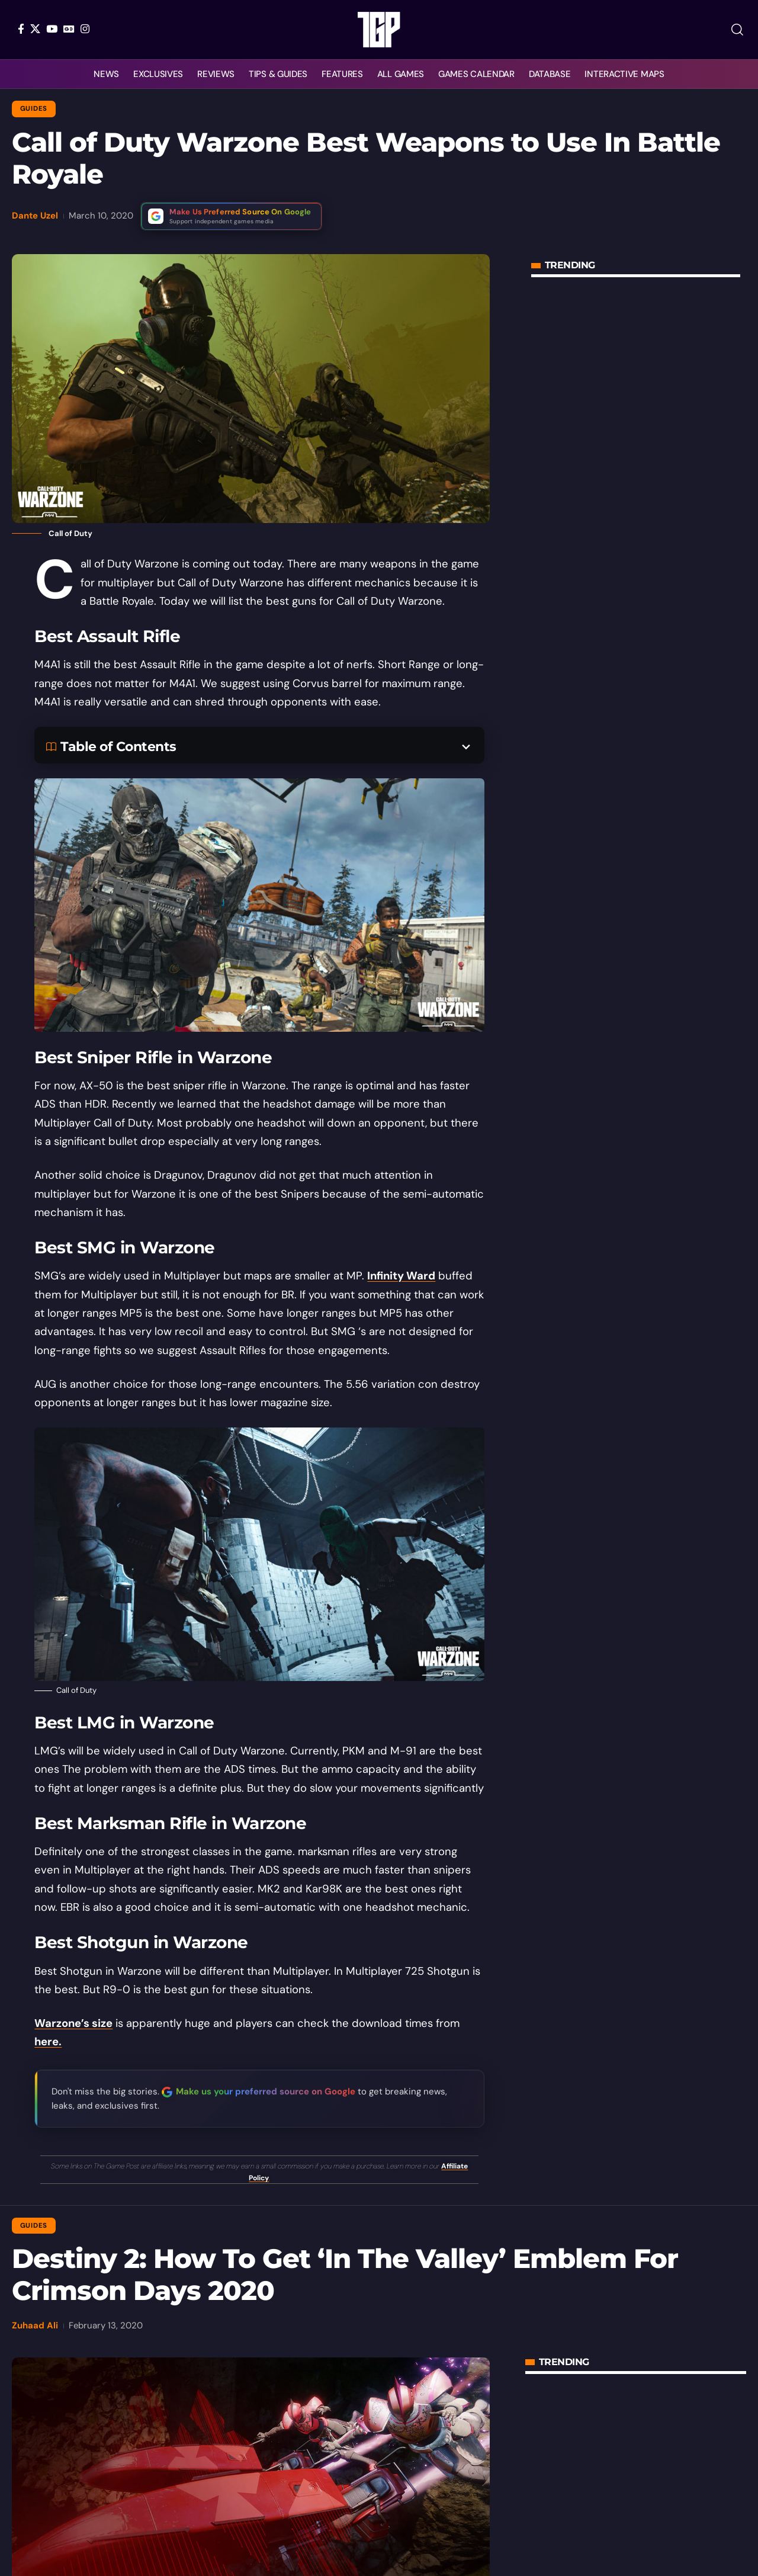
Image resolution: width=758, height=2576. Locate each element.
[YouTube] (51, 29)
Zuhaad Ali (35, 2325)
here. (48, 2042)
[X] (35, 29)
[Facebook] (21, 29)
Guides (33, 108)
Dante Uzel (35, 216)
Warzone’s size (73, 2023)
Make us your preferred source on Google (265, 2091)
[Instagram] (85, 29)
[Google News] (69, 29)
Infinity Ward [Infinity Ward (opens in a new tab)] (401, 1276)
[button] (737, 30)
